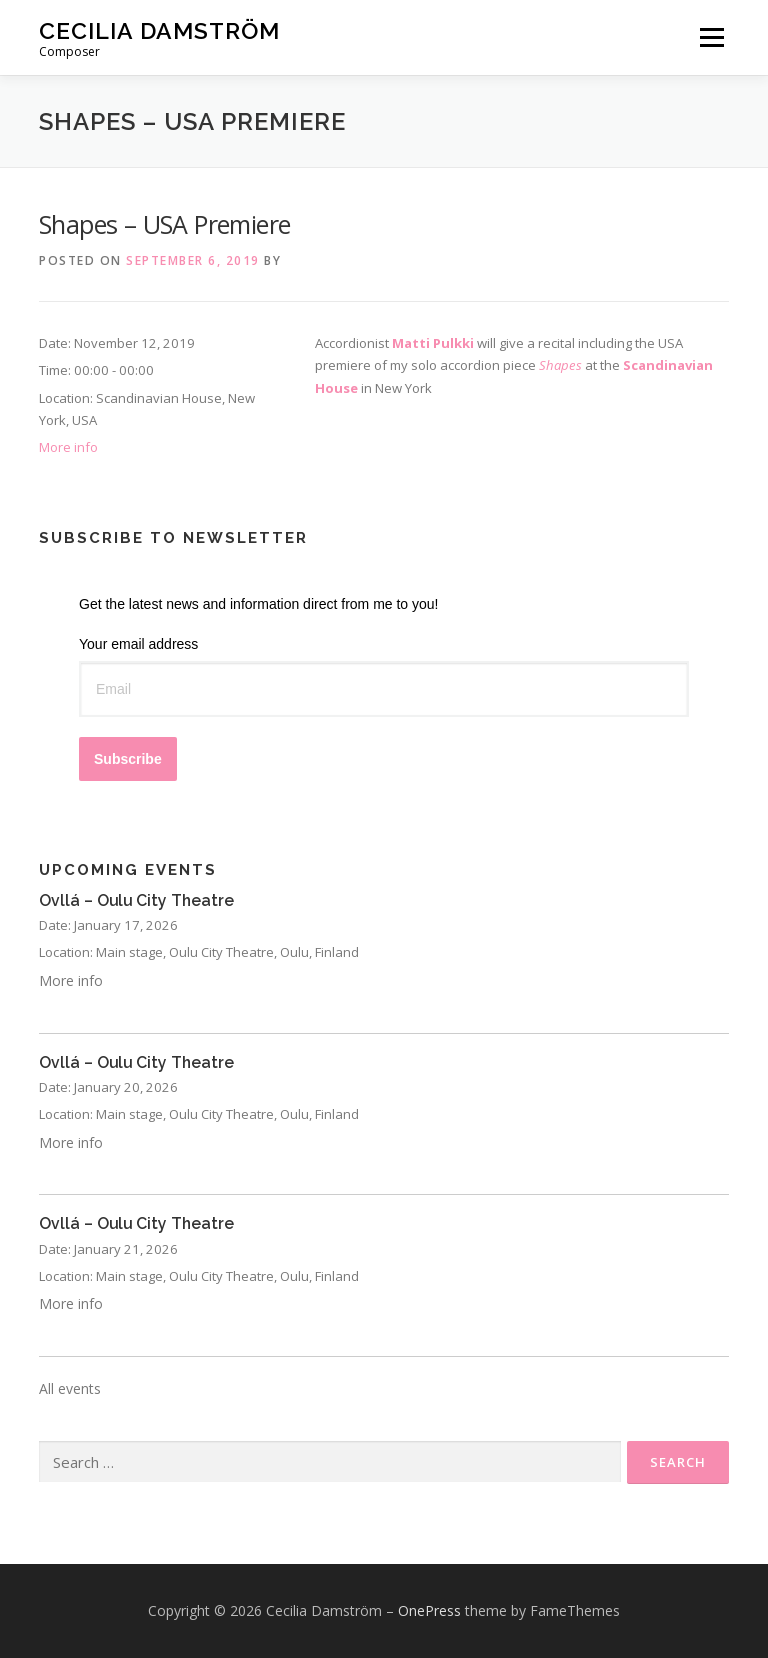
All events (70, 1388)
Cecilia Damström (159, 30)
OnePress (429, 1610)
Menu (711, 37)
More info (68, 447)
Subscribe (128, 759)
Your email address (138, 644)
